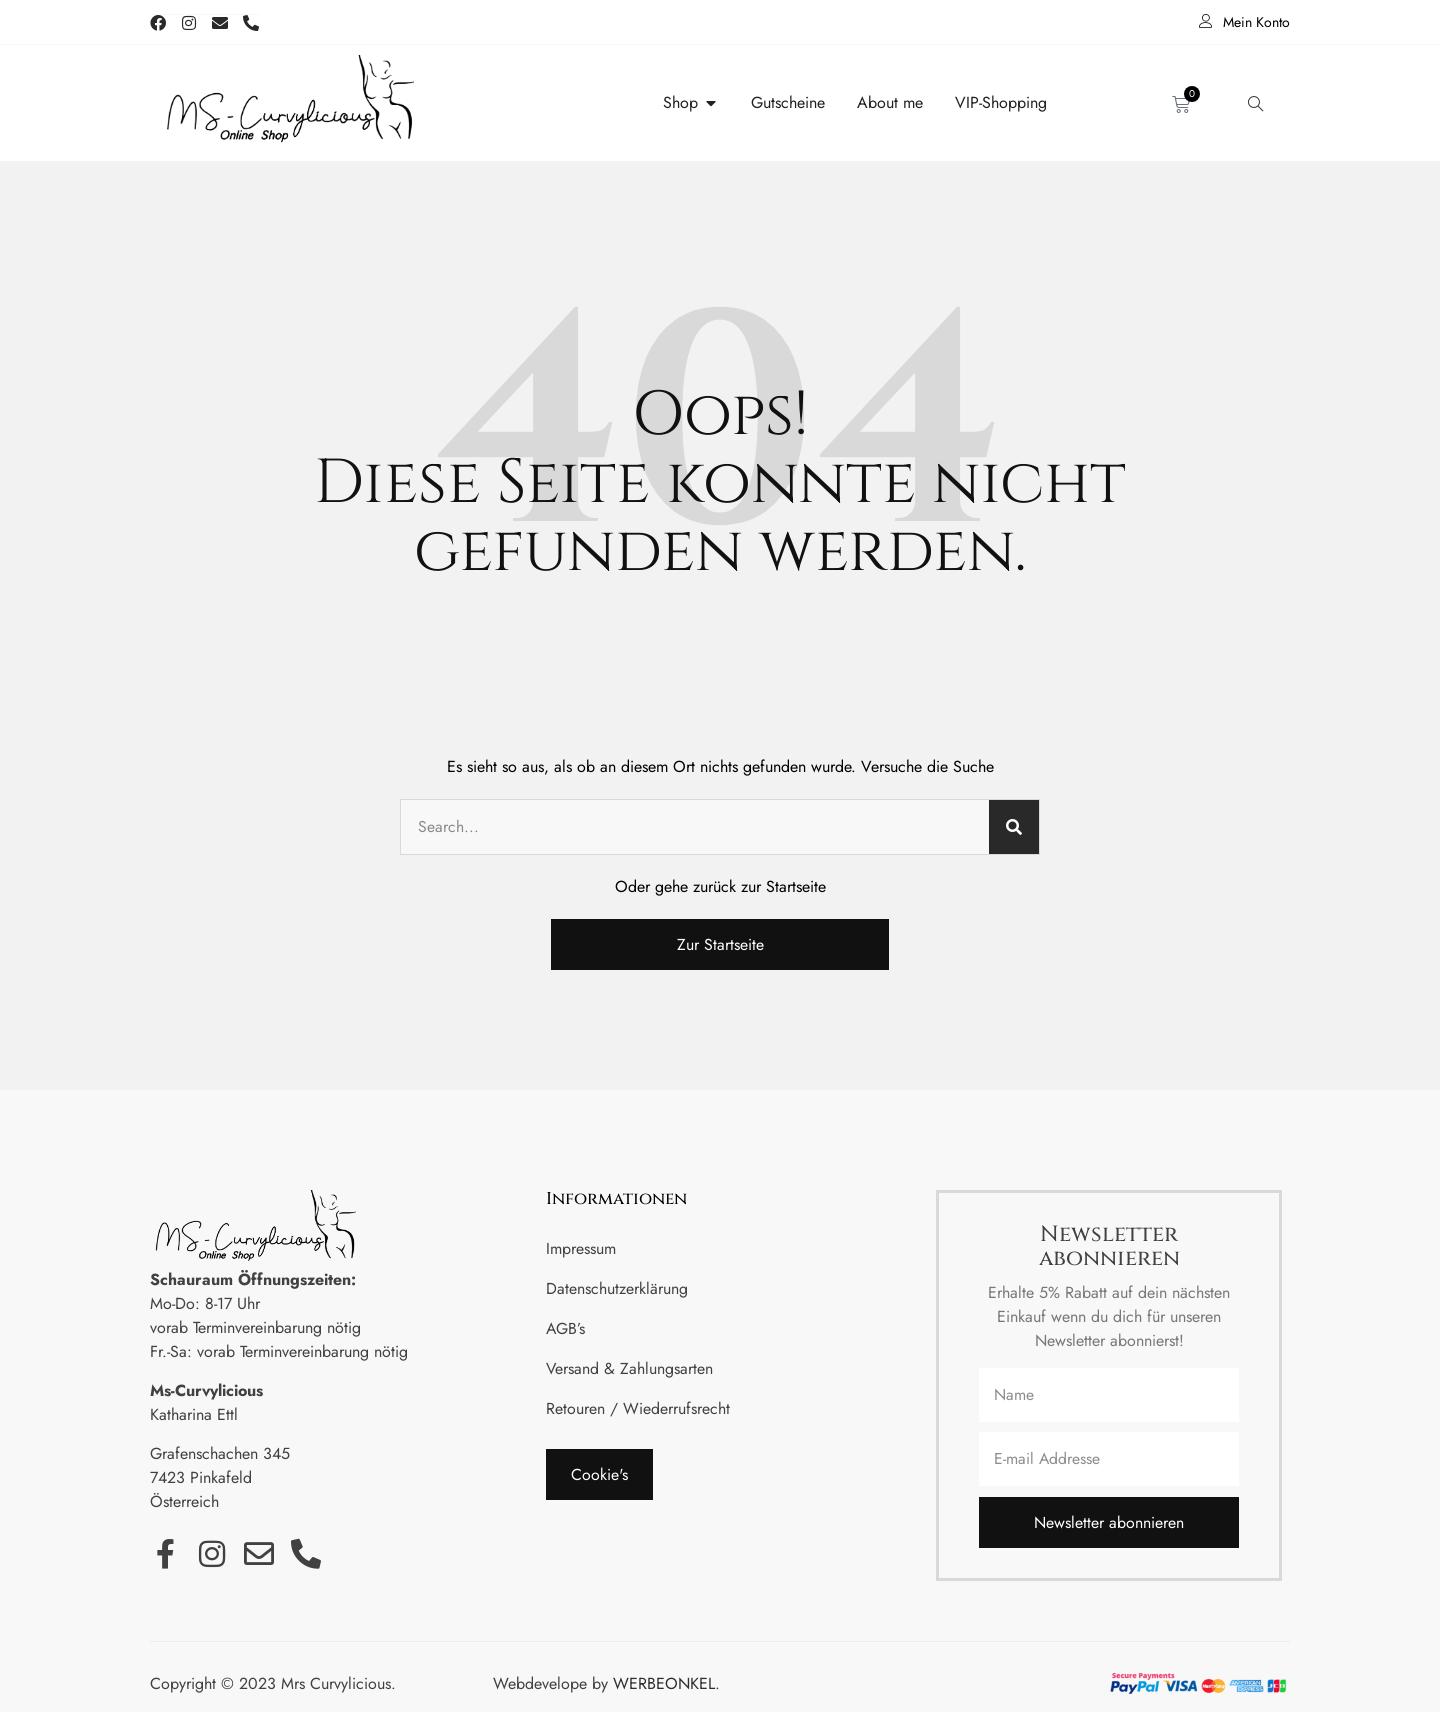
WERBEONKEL (664, 1685)
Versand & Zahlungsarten (630, 1368)
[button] (599, 1474)
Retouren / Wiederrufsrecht (638, 1408)
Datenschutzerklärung (617, 1288)
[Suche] (1014, 827)
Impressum (581, 1248)
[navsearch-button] (1255, 103)
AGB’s (566, 1328)
